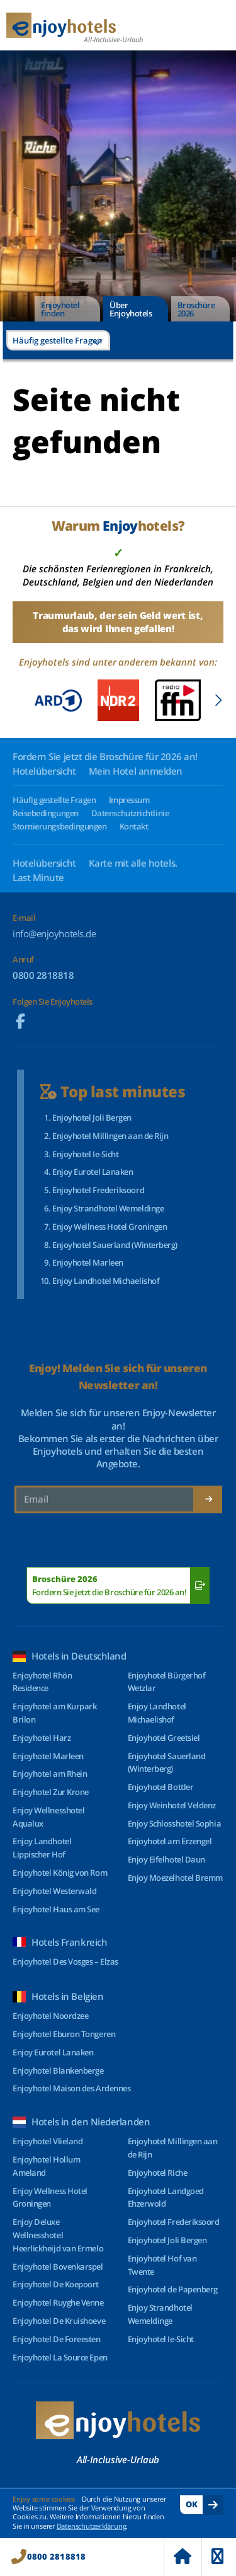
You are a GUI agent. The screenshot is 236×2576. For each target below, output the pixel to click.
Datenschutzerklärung (91, 2526)
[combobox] (58, 340)
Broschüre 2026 (196, 309)
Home (182, 2556)
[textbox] (58, 340)
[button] (218, 700)
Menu (217, 2556)
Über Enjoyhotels (131, 309)
